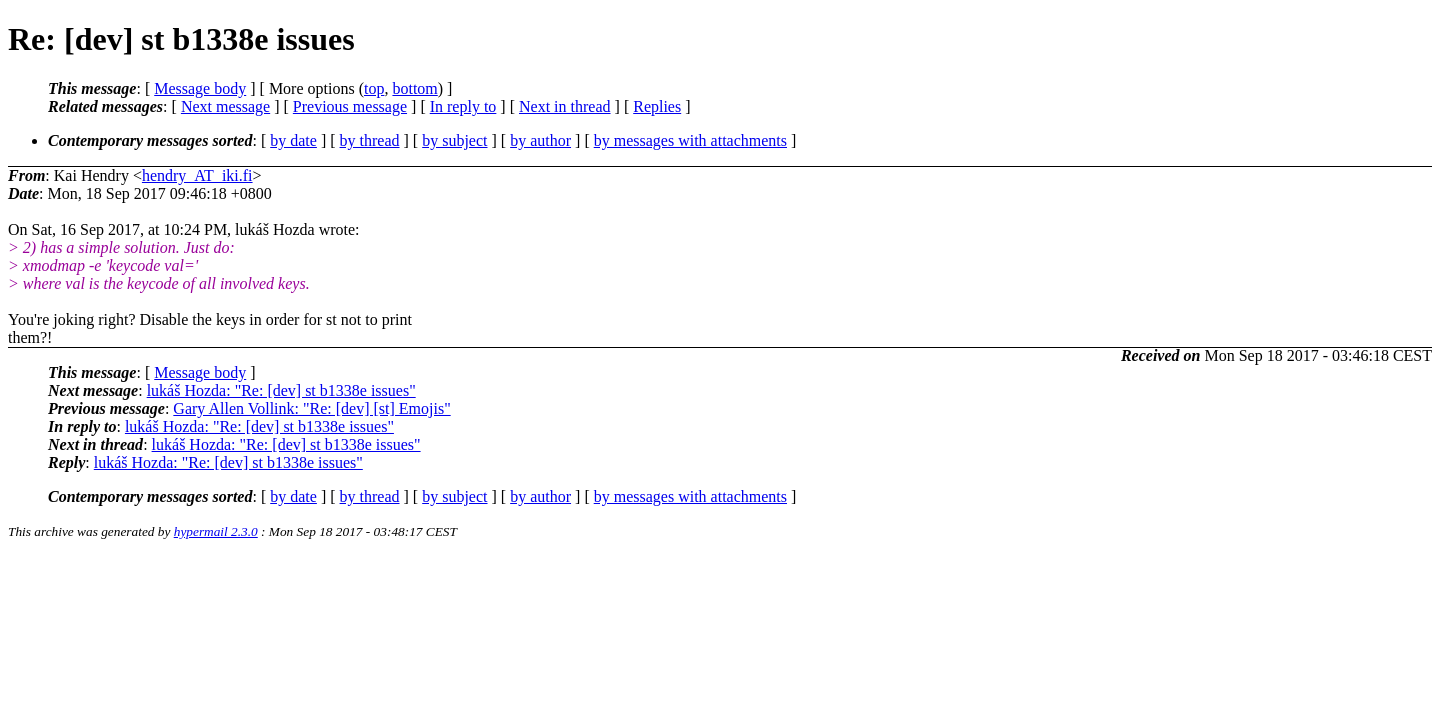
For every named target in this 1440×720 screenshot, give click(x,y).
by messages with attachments (690, 140)
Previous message (350, 106)
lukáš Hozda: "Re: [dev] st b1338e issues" (281, 390)
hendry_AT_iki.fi (197, 175)
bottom (414, 88)
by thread (370, 140)
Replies (657, 106)
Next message (225, 106)
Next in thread (565, 106)
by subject (454, 140)
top (374, 88)
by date (293, 140)
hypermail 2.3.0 (216, 531)
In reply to (463, 106)
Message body (200, 88)
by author (540, 140)
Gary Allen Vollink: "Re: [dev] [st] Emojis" (311, 408)
